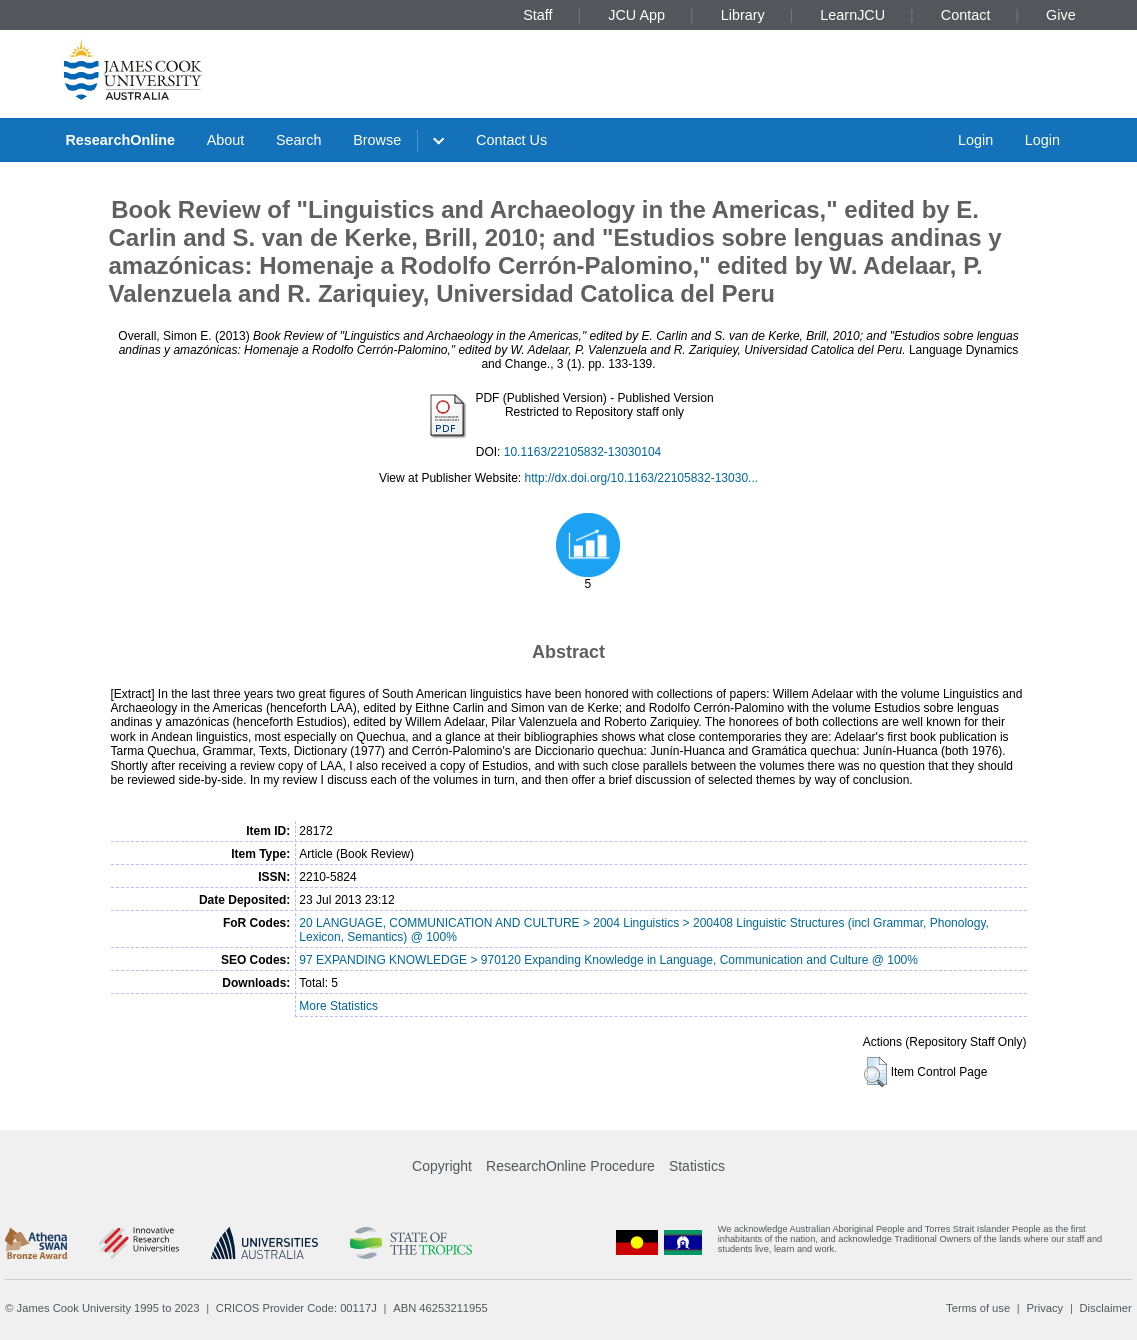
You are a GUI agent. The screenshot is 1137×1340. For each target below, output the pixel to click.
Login (975, 140)
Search (299, 140)
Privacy (1044, 1308)
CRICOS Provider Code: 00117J (296, 1308)
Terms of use (978, 1308)
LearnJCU (852, 15)
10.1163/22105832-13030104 (583, 452)
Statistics (697, 1166)
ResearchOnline (120, 140)
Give (1061, 15)
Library (743, 15)
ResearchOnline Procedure (570, 1166)
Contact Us (511, 140)
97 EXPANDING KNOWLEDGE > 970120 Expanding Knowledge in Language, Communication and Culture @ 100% (608, 960)
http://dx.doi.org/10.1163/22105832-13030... (642, 478)
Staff (537, 15)
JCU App (636, 15)
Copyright (442, 1166)
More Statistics (338, 1006)
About (226, 140)
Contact (966, 15)
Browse (377, 140)
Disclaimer (1106, 1308)
